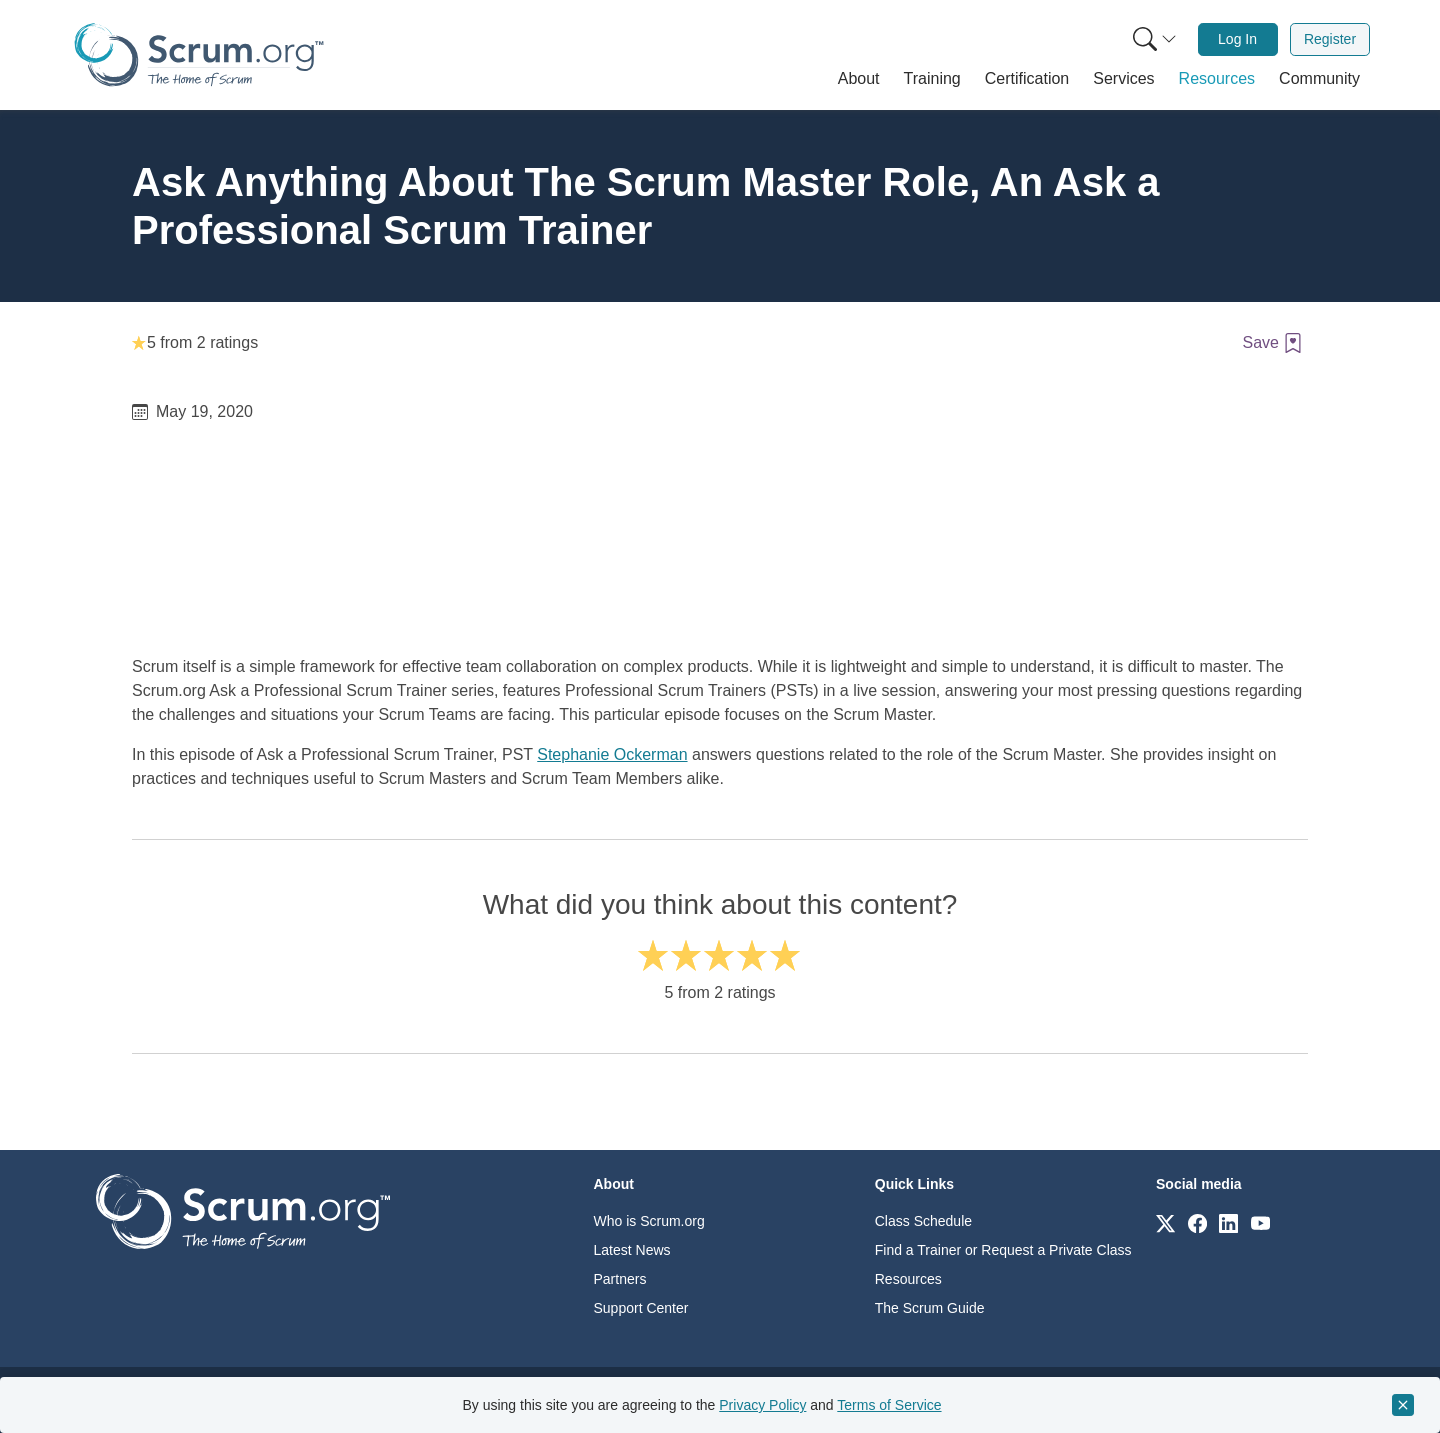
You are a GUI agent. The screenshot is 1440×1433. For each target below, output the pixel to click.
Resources (908, 1279)
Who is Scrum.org (649, 1221)
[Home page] (199, 54)
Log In (1237, 39)
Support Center (641, 1308)
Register (1330, 39)
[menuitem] (1153, 39)
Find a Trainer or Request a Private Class (1003, 1250)
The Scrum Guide (930, 1308)
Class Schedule (923, 1221)
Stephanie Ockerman (612, 754)
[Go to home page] (243, 1210)
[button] (859, 79)
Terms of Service (889, 1405)
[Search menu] (1155, 39)
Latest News (632, 1250)
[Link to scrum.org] (1165, 1222)
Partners (620, 1279)
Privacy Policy (762, 1405)
